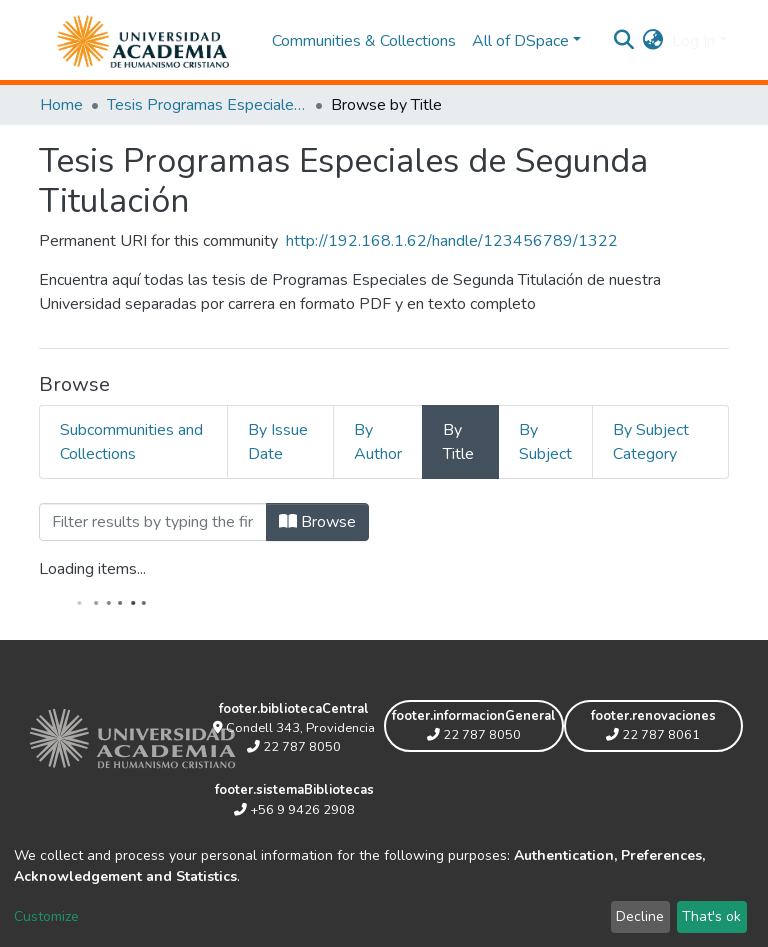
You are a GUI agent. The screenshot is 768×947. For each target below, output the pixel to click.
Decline (640, 916)
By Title (458, 442)
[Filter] (153, 522)
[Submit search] (624, 41)
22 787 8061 (653, 735)
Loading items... (92, 569)
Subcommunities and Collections (131, 442)
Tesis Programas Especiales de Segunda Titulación (207, 105)
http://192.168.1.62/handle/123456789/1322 (452, 241)
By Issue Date (278, 442)
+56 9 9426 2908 (294, 810)
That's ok (711, 916)
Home (61, 105)
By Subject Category (651, 442)
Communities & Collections (364, 41)
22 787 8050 (294, 747)
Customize (46, 916)
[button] (653, 41)
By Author (378, 442)
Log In (693, 41)
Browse (317, 522)
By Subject (545, 442)
